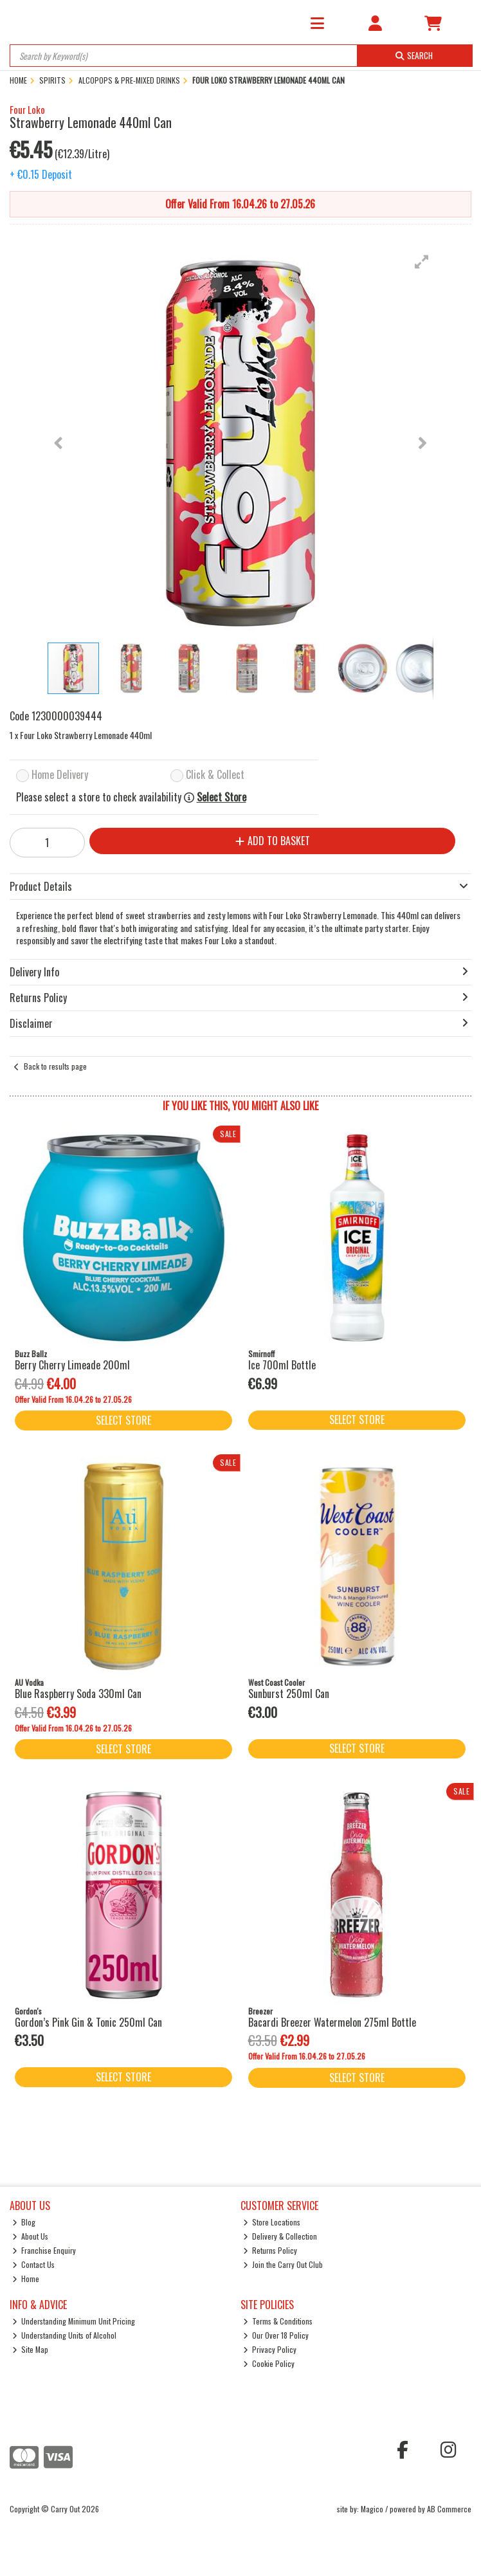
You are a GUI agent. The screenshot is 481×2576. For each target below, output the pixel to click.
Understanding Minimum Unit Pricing (74, 2321)
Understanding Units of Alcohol (64, 2335)
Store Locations (272, 2221)
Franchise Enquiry (44, 2250)
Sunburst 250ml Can (288, 1693)
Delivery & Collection (280, 2236)
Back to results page (55, 1066)
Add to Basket (272, 840)
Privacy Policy (270, 2349)
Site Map (30, 2349)
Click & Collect (215, 775)
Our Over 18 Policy (276, 2335)
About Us (30, 2236)
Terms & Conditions (278, 2321)
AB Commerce (449, 2508)
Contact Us (33, 2264)
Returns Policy (270, 2250)
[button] (422, 261)
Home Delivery (60, 775)
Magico (372, 2508)
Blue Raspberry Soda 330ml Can (78, 1693)
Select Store (221, 797)
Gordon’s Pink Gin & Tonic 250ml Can (88, 2022)
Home (26, 2278)
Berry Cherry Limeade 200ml (72, 1365)
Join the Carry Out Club (283, 2264)
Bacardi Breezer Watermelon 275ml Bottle (332, 2022)
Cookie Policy (269, 2363)
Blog (24, 2221)
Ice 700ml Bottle (282, 1365)
